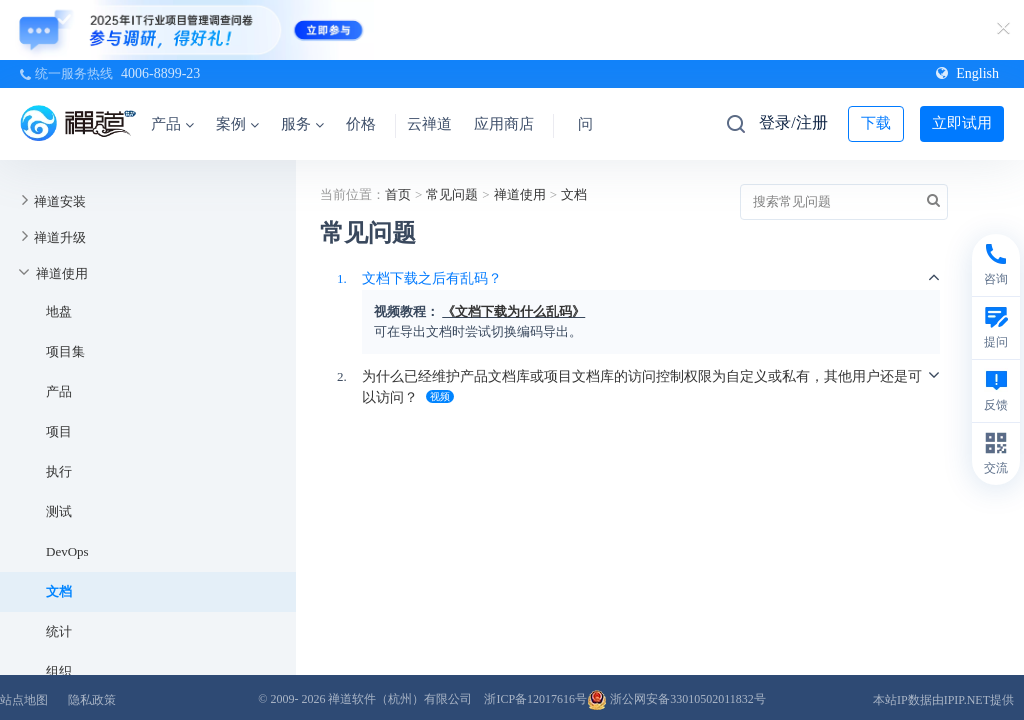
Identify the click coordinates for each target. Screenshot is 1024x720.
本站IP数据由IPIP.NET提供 (943, 700)
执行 (59, 471)
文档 (59, 591)
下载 (876, 123)
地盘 (59, 311)
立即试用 (962, 123)
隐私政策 (92, 700)
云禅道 (429, 124)
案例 (237, 124)
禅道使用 (62, 273)
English (967, 73)
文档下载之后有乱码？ (432, 278)
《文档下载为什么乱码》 (513, 311)
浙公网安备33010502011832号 (676, 699)
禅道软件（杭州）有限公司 (400, 699)
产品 (172, 124)
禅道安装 (60, 201)
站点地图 (24, 700)
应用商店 (504, 124)
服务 (302, 124)
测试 (59, 511)
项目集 (65, 351)
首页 (398, 194)
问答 (593, 124)
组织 (59, 671)
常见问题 (452, 194)
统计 (59, 631)
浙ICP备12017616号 (535, 699)
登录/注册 (793, 122)
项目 (59, 431)
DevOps (67, 551)
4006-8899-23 (160, 73)
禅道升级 (60, 237)
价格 (361, 124)
